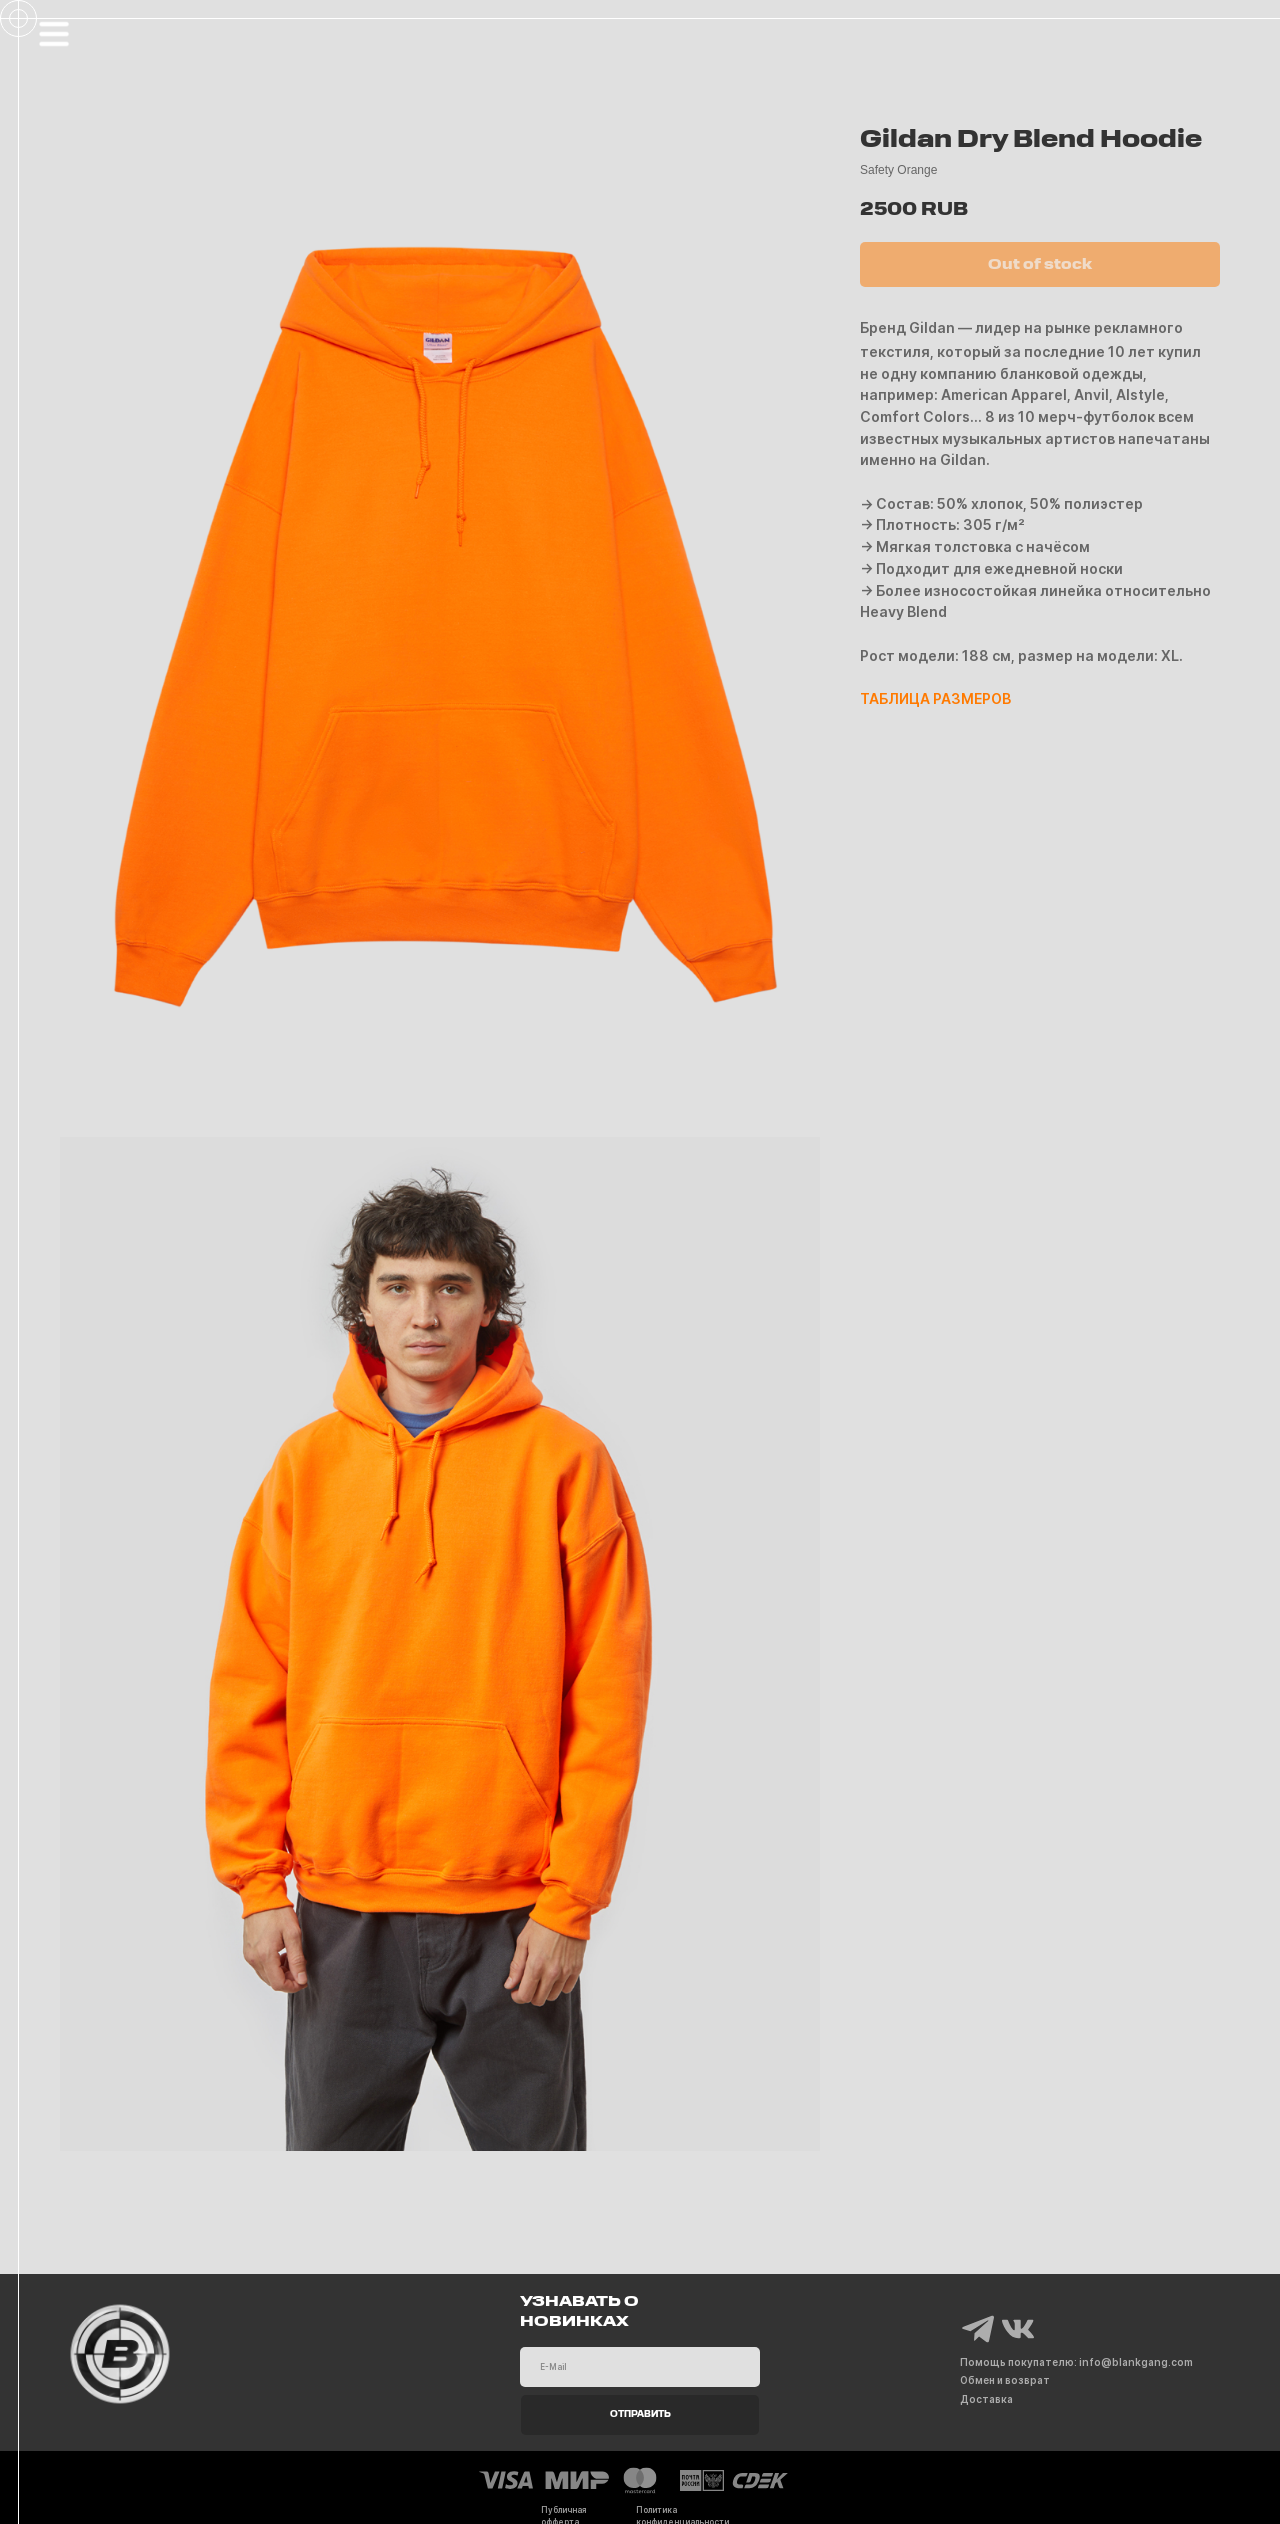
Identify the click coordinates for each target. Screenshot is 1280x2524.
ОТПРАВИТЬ (640, 2415)
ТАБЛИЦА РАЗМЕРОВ (935, 698)
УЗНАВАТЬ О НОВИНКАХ (579, 2312)
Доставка (986, 2399)
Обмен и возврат (1005, 2380)
